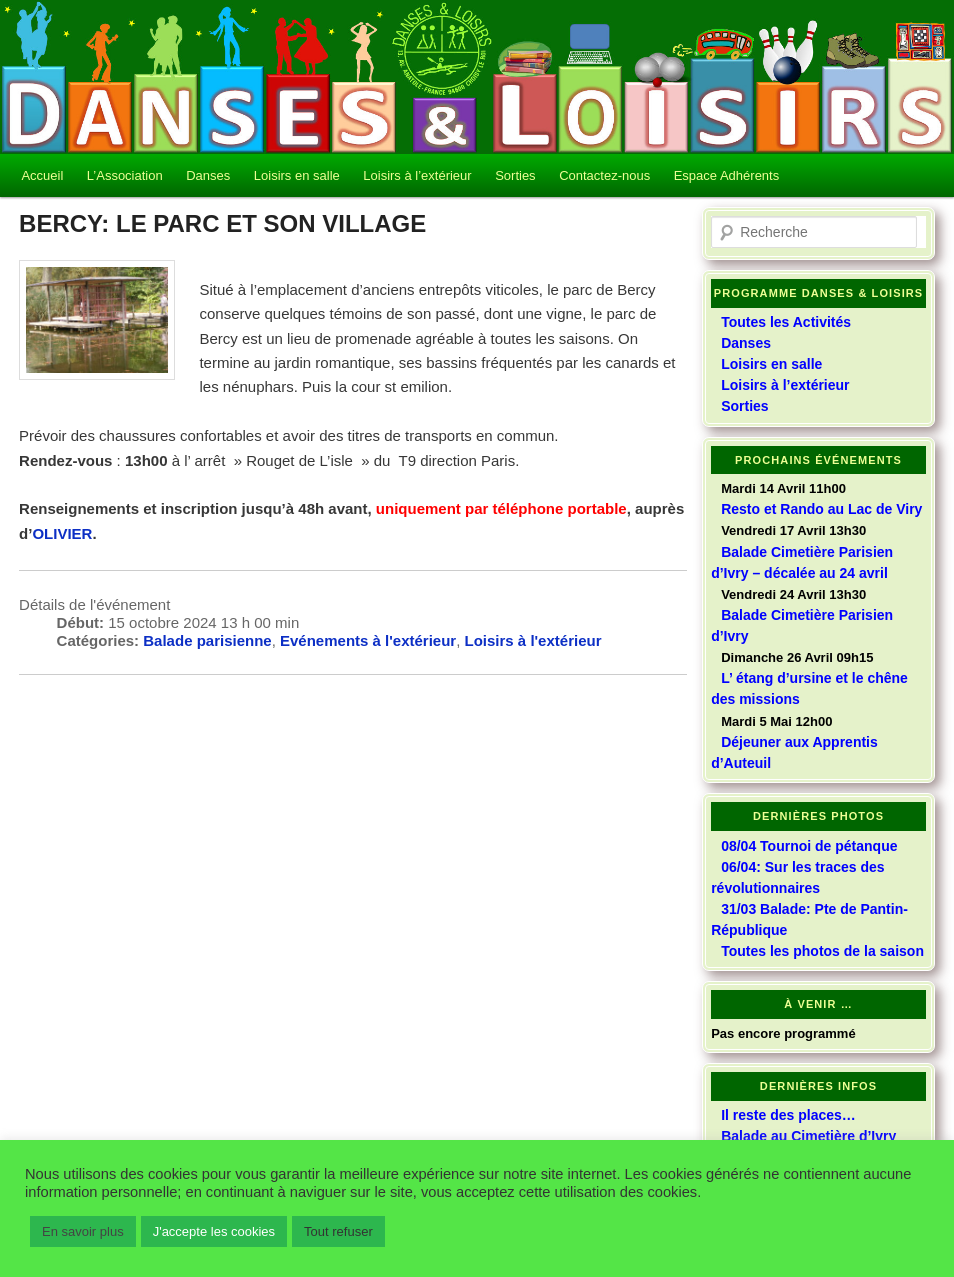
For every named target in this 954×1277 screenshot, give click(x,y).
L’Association (125, 175)
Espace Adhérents (727, 175)
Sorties (515, 175)
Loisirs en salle (297, 175)
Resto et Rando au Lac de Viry (821, 509)
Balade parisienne (207, 640)
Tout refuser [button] (338, 1231)
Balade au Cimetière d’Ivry (808, 1136)
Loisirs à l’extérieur (417, 175)
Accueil (42, 175)
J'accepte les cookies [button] (214, 1231)
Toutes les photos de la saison (822, 951)
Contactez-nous (604, 175)
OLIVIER (62, 533)
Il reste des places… (788, 1115)
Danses (208, 175)
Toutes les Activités (786, 322)
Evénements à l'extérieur (368, 640)
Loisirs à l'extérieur (533, 640)
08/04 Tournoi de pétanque (809, 846)
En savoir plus (83, 1231)
